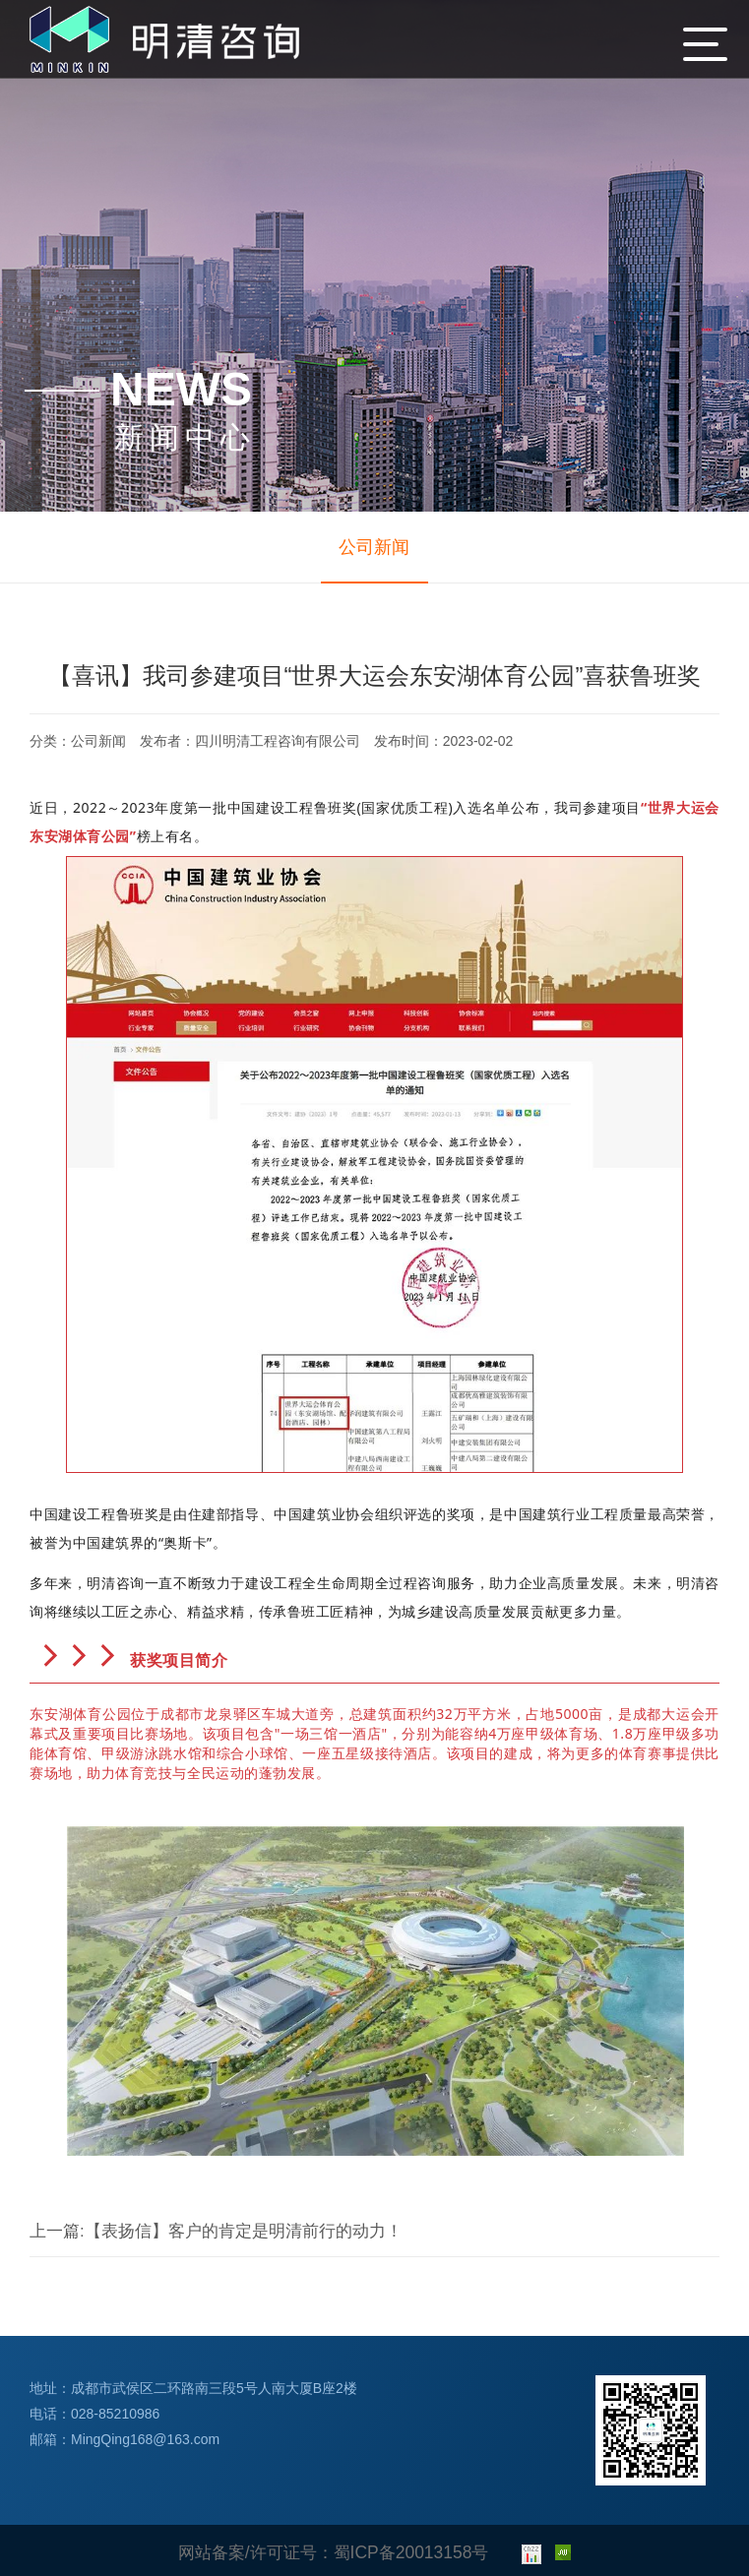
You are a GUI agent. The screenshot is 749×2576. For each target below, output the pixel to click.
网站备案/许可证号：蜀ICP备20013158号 (334, 2550)
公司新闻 (374, 546)
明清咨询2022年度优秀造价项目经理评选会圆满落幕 (578, 2240)
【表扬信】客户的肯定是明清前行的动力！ (169, 2240)
